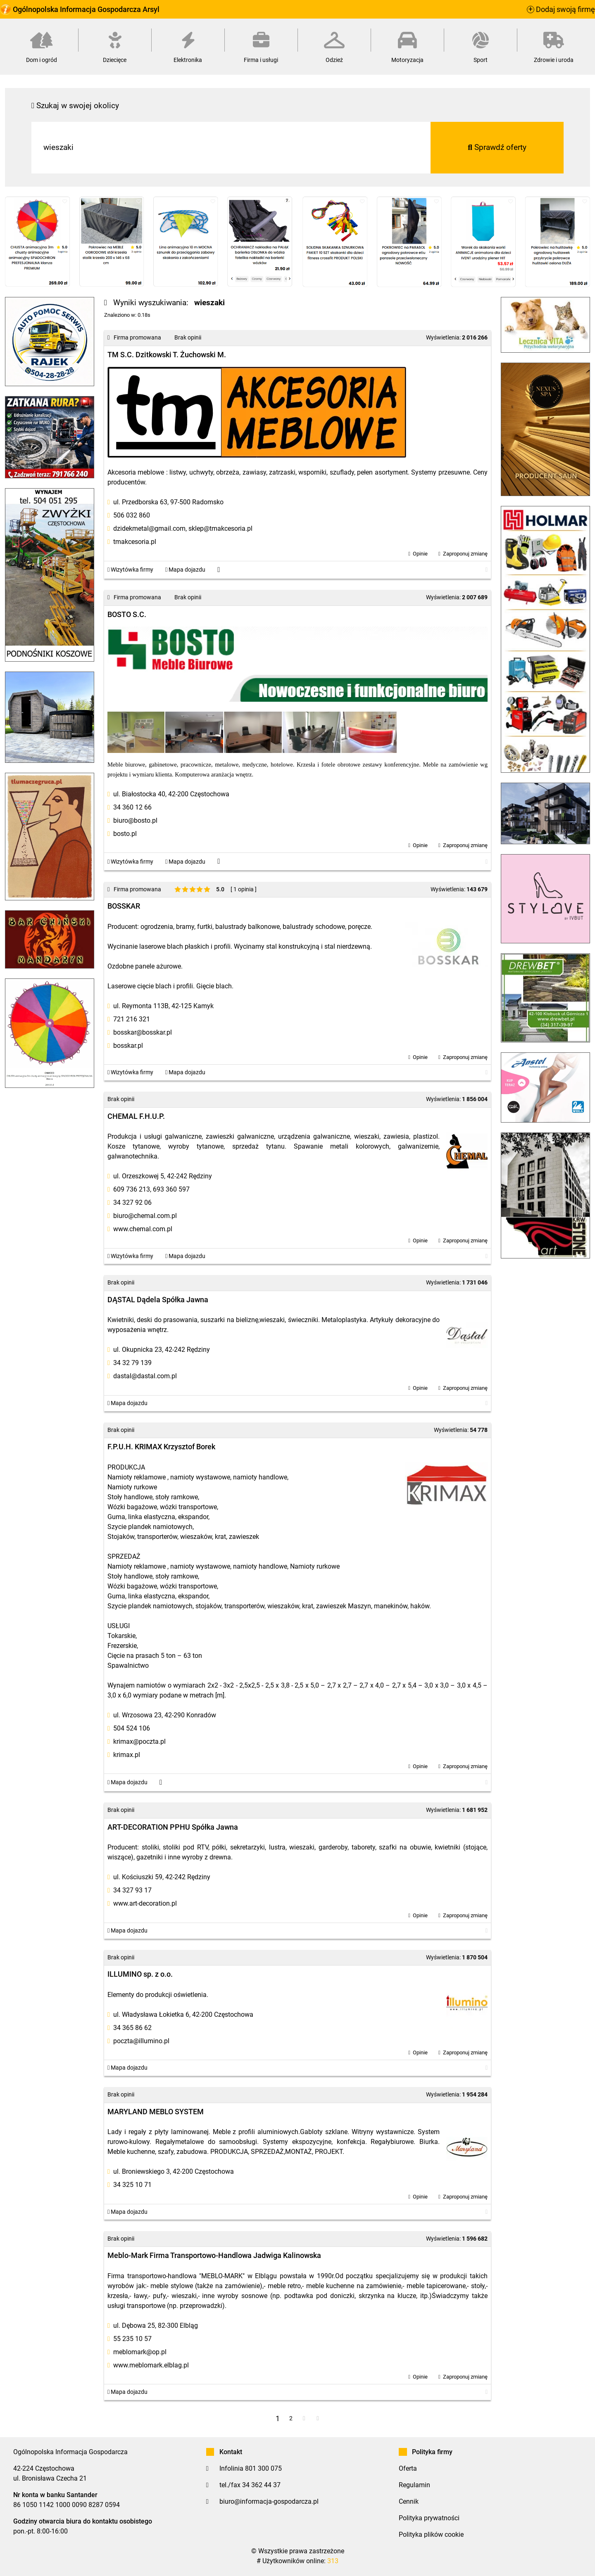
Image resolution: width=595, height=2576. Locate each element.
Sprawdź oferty (497, 147)
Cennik (409, 2501)
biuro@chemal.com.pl (145, 1216)
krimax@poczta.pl (139, 1741)
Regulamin (414, 2485)
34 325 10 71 (132, 2185)
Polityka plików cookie (431, 2534)
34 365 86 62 (132, 2028)
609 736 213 (131, 1189)
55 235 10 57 (132, 2339)
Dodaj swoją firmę (561, 9)
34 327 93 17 (132, 1890)
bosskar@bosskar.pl (142, 1032)
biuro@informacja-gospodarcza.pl (269, 2501)
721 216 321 (131, 1019)
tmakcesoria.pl (134, 542)
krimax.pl (126, 1755)
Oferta (408, 2468)
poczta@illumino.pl (141, 2041)
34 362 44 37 (261, 2485)
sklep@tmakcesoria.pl (220, 528)
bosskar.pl (128, 1045)
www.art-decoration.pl (145, 1903)
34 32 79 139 (132, 1363)
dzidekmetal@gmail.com (149, 528)
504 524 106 (131, 1728)
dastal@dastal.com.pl (145, 1376)
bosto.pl (125, 834)
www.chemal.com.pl (142, 1229)
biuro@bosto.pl (135, 820)
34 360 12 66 (132, 807)
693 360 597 (171, 1189)
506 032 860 (131, 515)
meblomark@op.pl (140, 2352)
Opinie (420, 554)
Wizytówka (130, 569)
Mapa (185, 569)
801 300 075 (263, 2468)
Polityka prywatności (429, 2518)
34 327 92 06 (132, 1202)
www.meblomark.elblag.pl (151, 2365)
